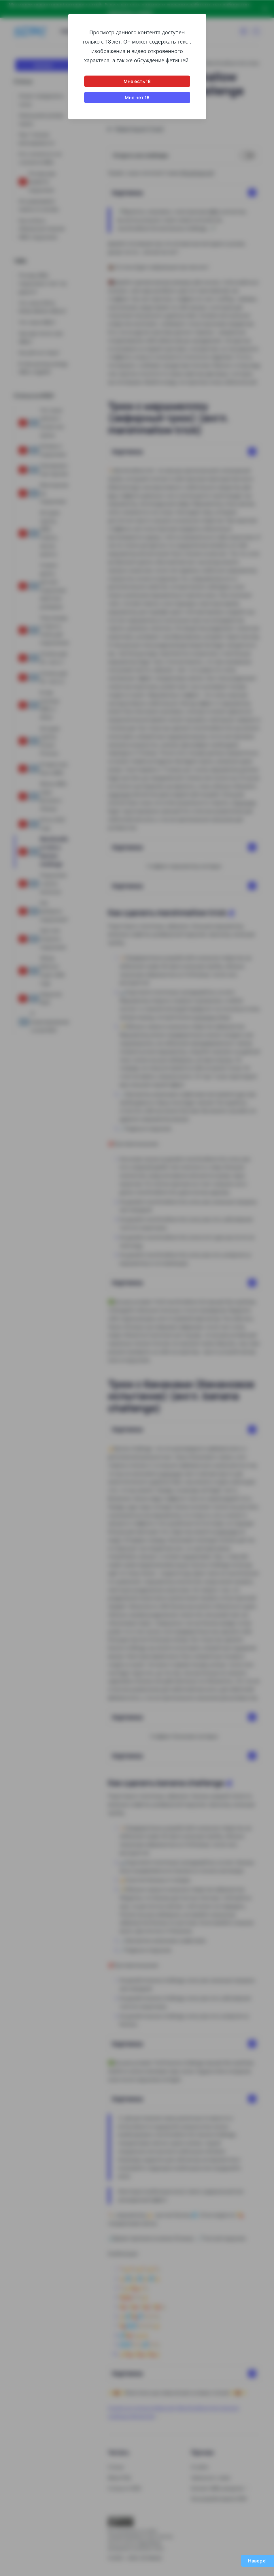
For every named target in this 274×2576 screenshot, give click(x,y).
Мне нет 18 (137, 97)
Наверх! (257, 2561)
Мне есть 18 (137, 81)
